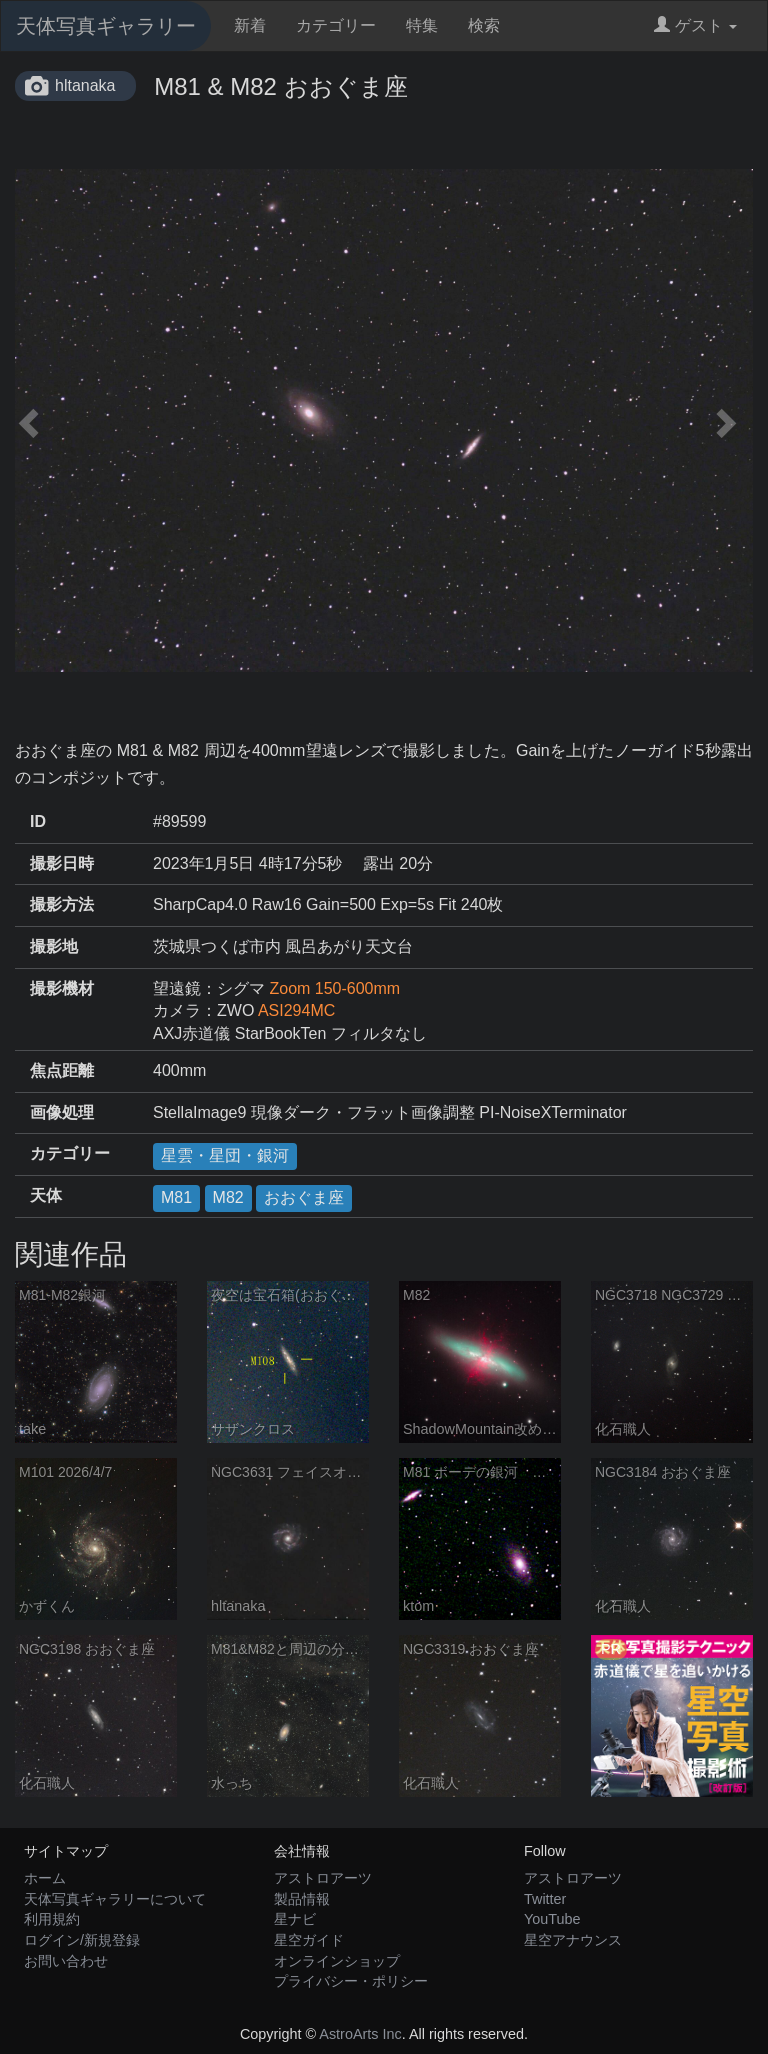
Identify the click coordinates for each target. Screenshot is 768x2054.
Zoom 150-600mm (334, 988)
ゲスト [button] (695, 25)
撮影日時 (62, 863)
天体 (46, 1195)
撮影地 (54, 946)
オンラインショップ (337, 1961)
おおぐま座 (304, 1197)
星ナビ (295, 1919)
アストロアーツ (323, 1878)
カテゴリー (336, 25)
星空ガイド (309, 1940)
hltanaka (85, 85)
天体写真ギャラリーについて (115, 1899)
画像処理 (62, 1112)
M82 (228, 1197)
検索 (484, 25)
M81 (176, 1197)
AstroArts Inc (360, 2034)
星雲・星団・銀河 (225, 1155)
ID (38, 821)
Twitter (545, 1899)
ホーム (45, 1878)
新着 (250, 25)
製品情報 (302, 1899)
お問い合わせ (66, 1961)
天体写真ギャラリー (106, 26)
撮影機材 (62, 988)
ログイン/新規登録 (82, 1940)
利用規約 (52, 1919)
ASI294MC (296, 1010)
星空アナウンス (573, 1940)
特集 (422, 25)
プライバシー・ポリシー (351, 1981)
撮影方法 (62, 904)
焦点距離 (62, 1070)
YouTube (552, 1919)
